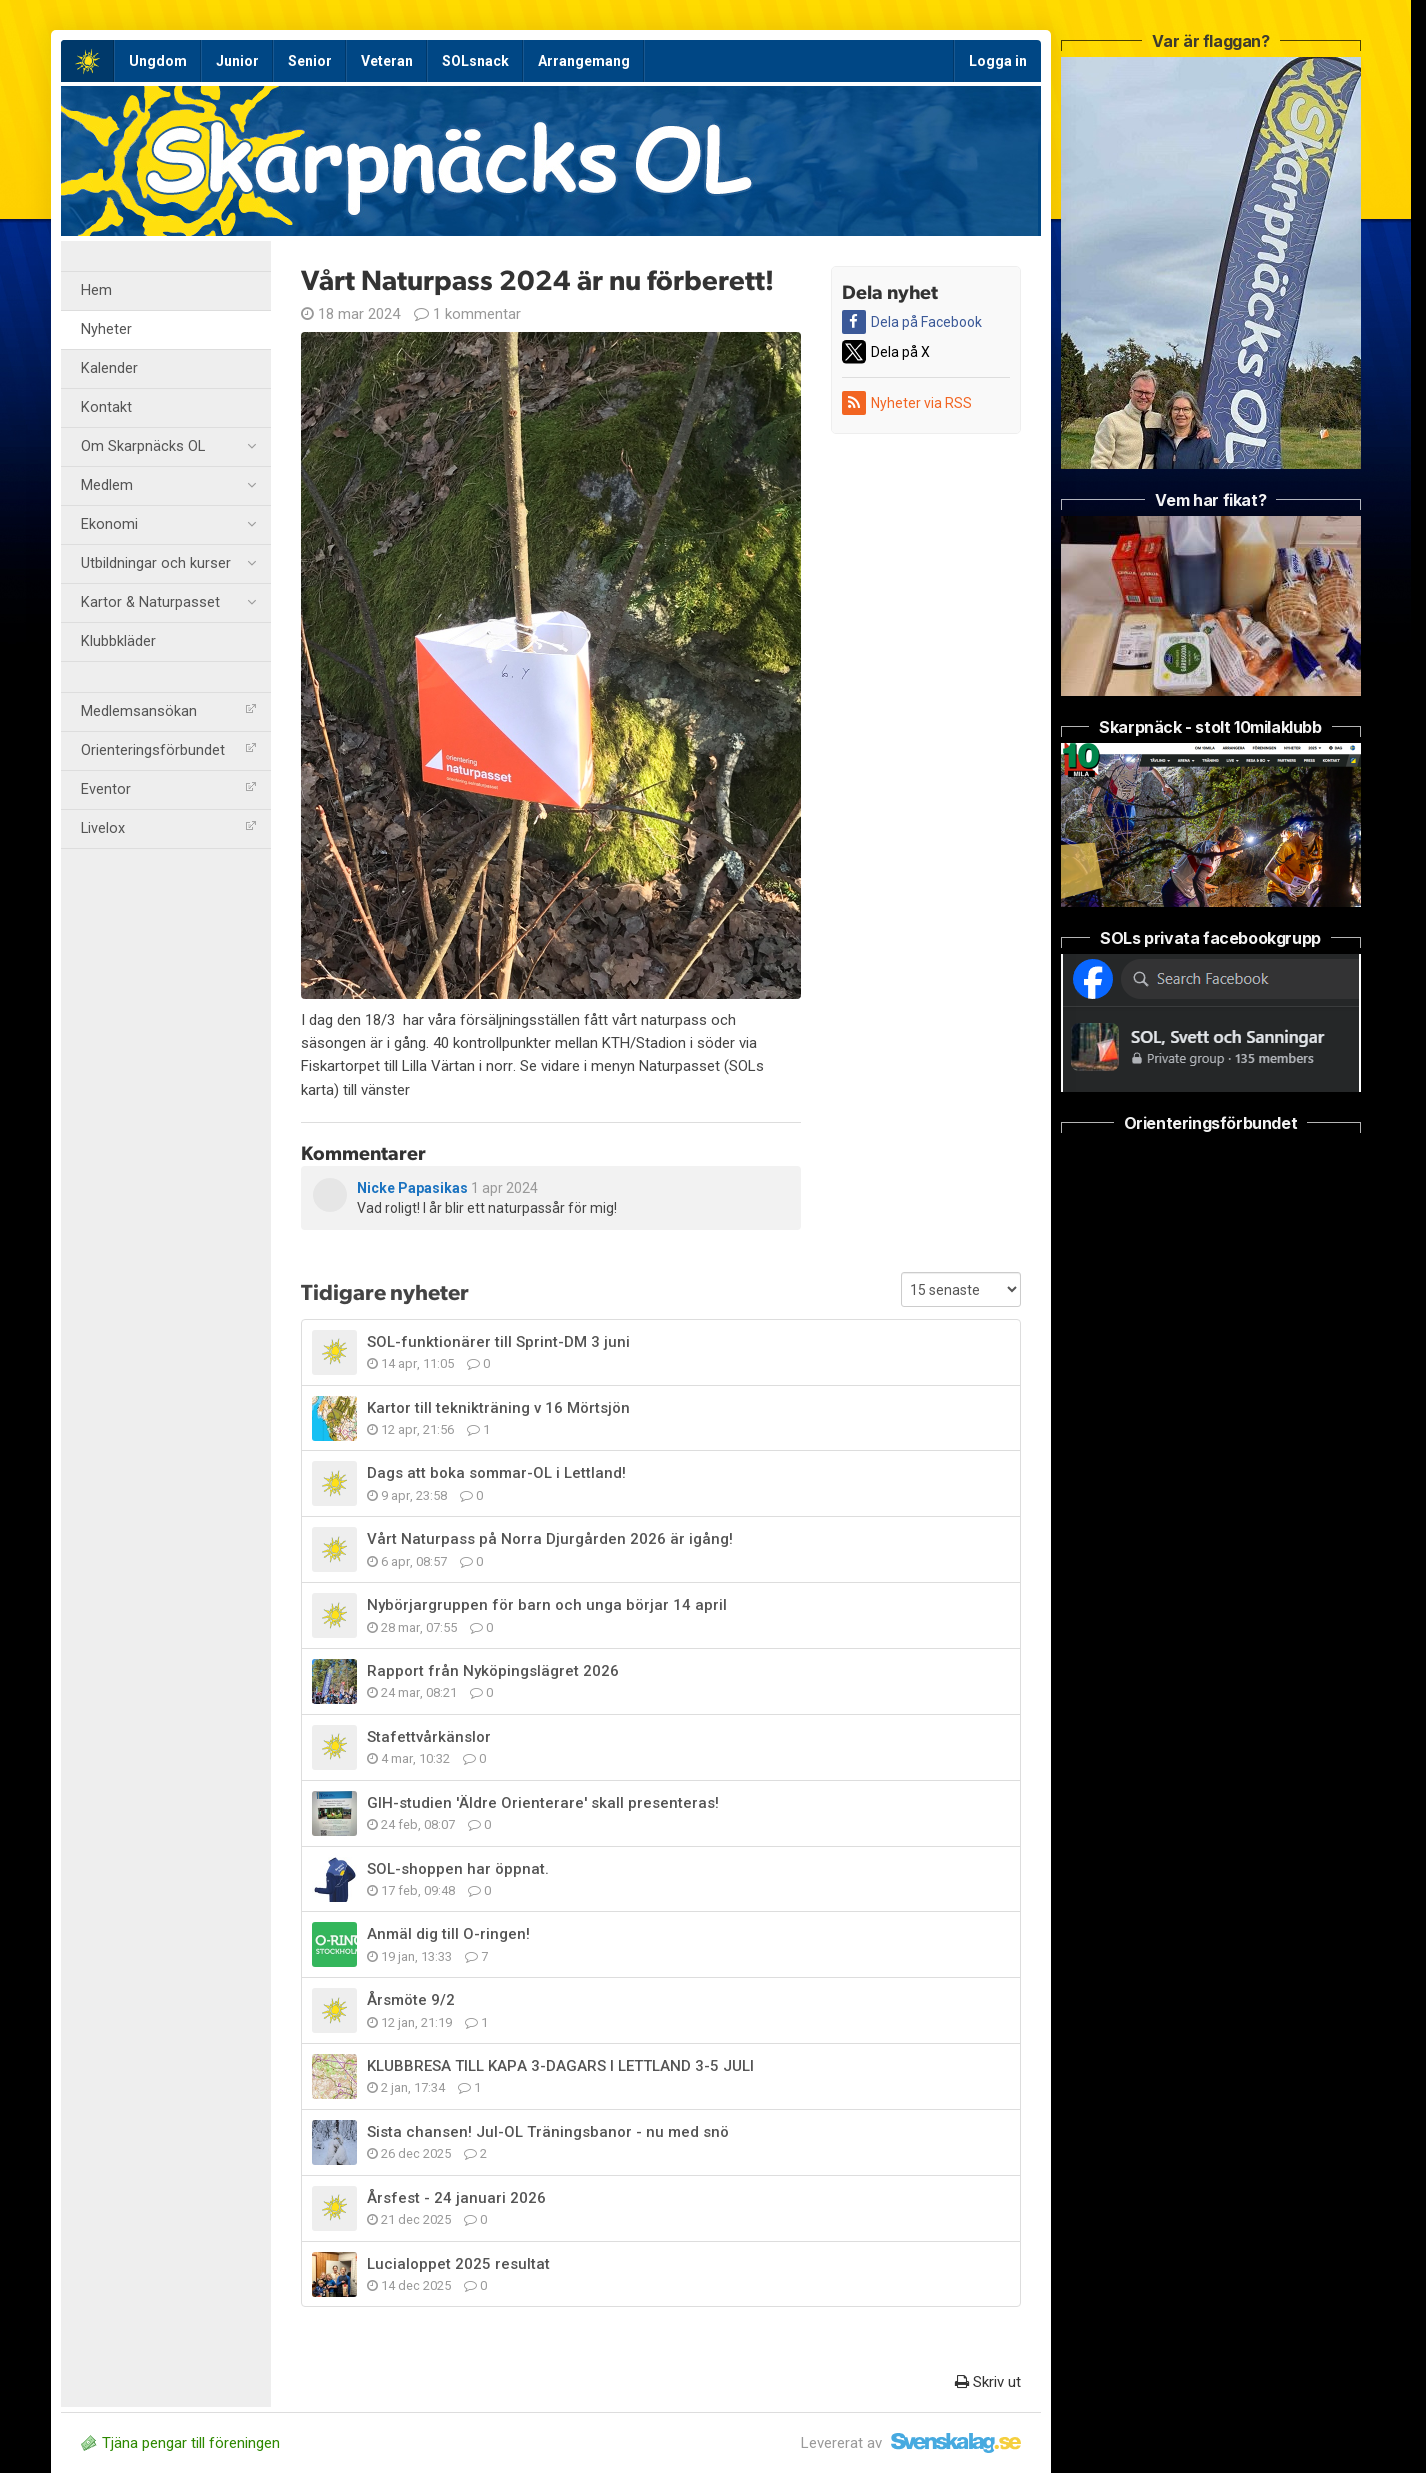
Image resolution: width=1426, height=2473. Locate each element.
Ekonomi (168, 525)
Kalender (109, 368)
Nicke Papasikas (412, 1188)
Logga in (998, 61)
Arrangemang (584, 61)
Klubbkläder (118, 641)
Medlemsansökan (168, 711)
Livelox (168, 828)
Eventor (168, 789)
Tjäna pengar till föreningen (180, 2443)
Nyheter (106, 329)
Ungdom (158, 61)
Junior (237, 61)
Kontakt (106, 407)
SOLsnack (475, 61)
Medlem (168, 486)
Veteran (387, 61)
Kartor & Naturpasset (168, 603)
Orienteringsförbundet (168, 750)
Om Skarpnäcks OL (168, 447)
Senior (310, 61)
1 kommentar (467, 314)
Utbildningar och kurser (168, 564)
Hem (96, 290)
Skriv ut (988, 2382)
